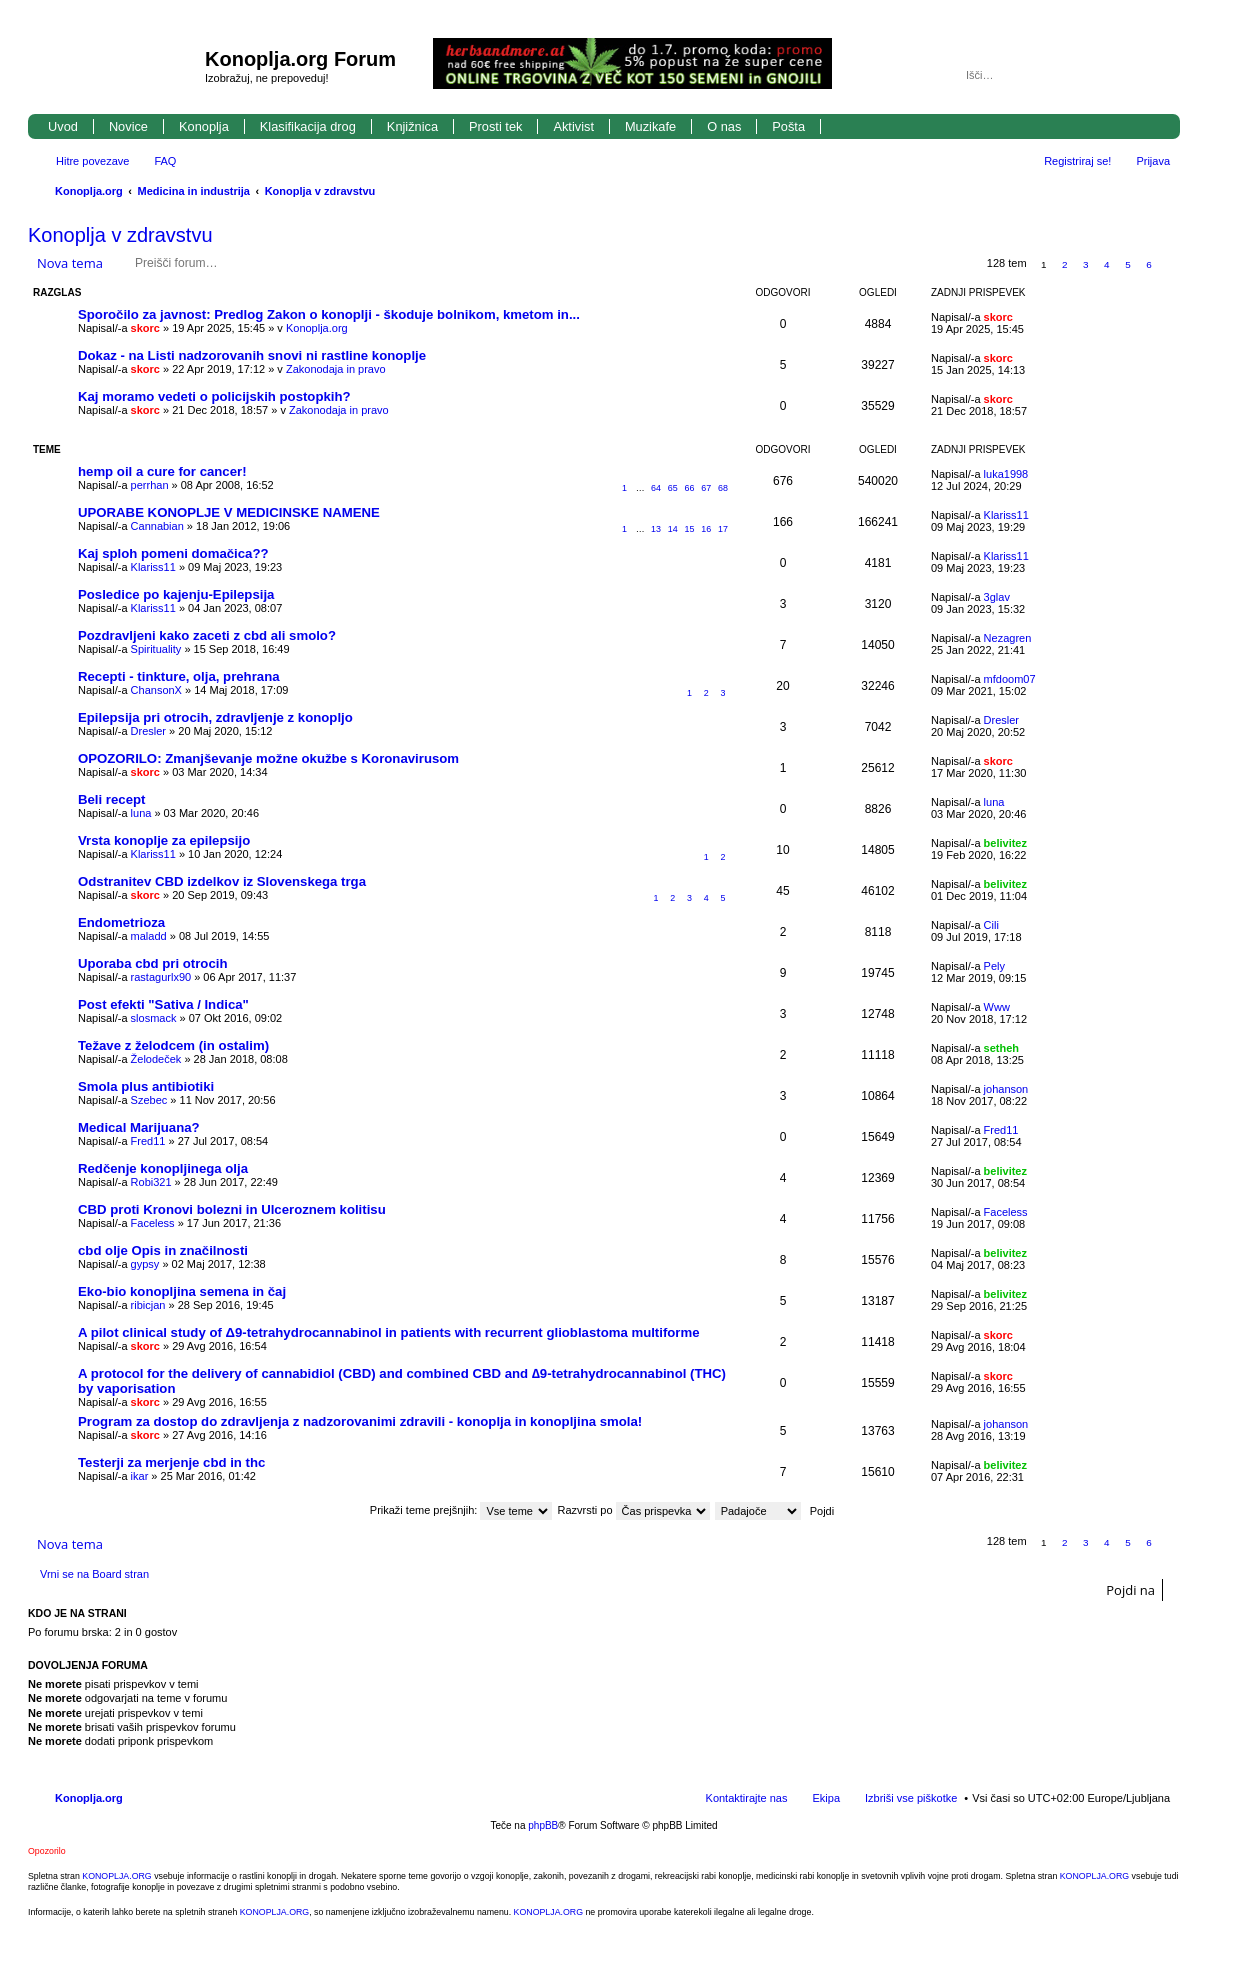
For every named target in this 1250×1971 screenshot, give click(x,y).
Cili (991, 925)
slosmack (154, 1018)
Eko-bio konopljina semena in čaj (182, 1291)
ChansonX (156, 690)
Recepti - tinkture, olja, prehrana (179, 676)
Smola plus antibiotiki (146, 1086)
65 (673, 488)
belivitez (1005, 843)
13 (656, 529)
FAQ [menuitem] (165, 161)
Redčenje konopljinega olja (163, 1168)
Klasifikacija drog (308, 126)
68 (723, 488)
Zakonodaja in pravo (336, 369)
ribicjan (148, 1305)
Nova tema (70, 263)
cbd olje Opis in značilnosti (163, 1250)
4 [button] (1107, 264)
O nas (724, 126)
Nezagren (1008, 638)
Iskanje (1128, 75)
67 (706, 488)
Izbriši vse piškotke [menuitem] (911, 1798)
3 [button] (1086, 264)
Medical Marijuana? (139, 1127)
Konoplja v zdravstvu (320, 191)
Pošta (788, 126)
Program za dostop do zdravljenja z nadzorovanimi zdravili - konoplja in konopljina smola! (360, 1421)
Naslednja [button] (1170, 264)
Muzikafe (650, 126)
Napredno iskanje (1156, 75)
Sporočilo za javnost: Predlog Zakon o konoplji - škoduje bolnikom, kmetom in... (329, 314)
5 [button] (1128, 264)
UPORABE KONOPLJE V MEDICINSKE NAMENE (229, 512)
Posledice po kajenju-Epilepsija (176, 594)
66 (690, 488)
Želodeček (156, 1059)
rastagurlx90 (161, 977)
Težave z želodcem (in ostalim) (173, 1045)
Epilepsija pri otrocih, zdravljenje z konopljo (215, 717)
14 (673, 529)
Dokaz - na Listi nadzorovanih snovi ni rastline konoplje (252, 355)
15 (690, 529)
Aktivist (573, 126)
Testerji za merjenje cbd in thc (171, 1462)
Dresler (148, 731)
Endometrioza (121, 922)
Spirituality (156, 649)
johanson (1006, 1089)
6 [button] (1149, 264)
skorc (145, 328)
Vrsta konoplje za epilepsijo (164, 840)
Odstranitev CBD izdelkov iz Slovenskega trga (222, 881)
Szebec (149, 1100)
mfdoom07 (1010, 679)
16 (706, 529)
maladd (149, 936)
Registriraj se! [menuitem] (1077, 161)
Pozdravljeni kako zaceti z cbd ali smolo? (207, 635)
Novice (128, 126)
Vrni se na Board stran (94, 1574)
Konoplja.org (89, 191)
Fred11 (148, 1141)
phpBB (543, 1825)
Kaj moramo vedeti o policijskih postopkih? (214, 396)
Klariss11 (1006, 515)
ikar (140, 1476)
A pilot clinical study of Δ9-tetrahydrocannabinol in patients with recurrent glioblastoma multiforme (389, 1332)
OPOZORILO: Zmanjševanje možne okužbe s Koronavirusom (268, 758)
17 (723, 529)
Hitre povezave (92, 161)
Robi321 (151, 1182)
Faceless (153, 1223)
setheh (1001, 1048)
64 (656, 488)
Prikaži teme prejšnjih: (461, 1510)
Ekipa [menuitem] (826, 1798)
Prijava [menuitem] (1153, 161)
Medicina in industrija (194, 191)
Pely (994, 966)
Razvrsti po (634, 1510)
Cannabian (157, 526)
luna (141, 813)
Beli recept (111, 799)
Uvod (63, 126)
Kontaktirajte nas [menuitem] (747, 1798)
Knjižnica (412, 126)
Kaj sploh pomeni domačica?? (173, 553)
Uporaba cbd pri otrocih (152, 963)
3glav (997, 597)
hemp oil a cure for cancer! (162, 471)
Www (997, 1007)
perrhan (150, 485)
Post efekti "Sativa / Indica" (163, 1004)
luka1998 (1006, 474)
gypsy (145, 1264)
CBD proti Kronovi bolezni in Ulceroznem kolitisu (232, 1209)
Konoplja (204, 126)
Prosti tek (495, 126)
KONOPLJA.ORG (116, 1876)
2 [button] (1065, 264)
